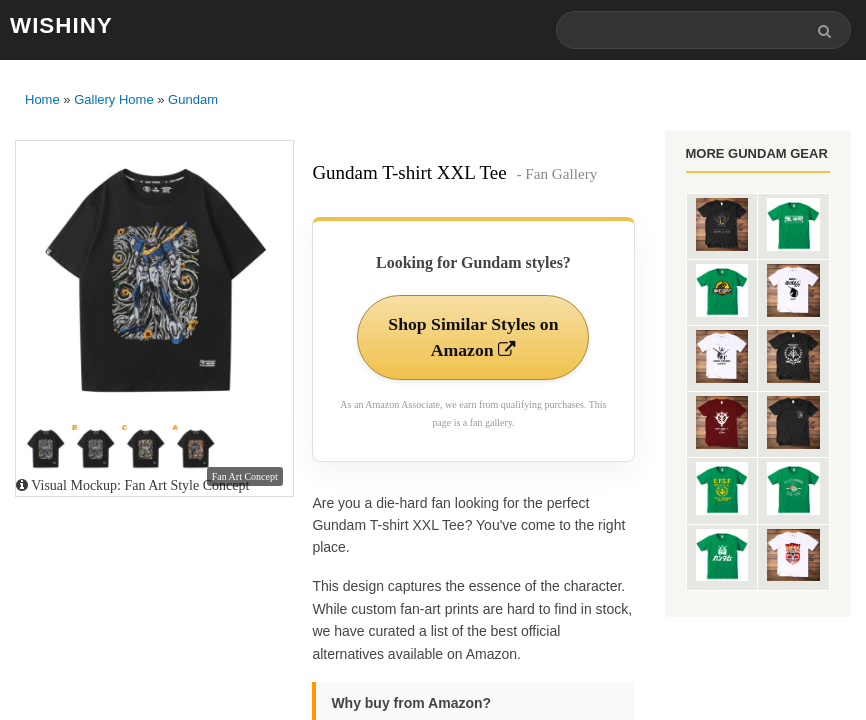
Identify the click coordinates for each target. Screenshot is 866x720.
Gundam (193, 100)
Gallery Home (113, 100)
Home (42, 100)
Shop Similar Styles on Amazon (473, 337)
